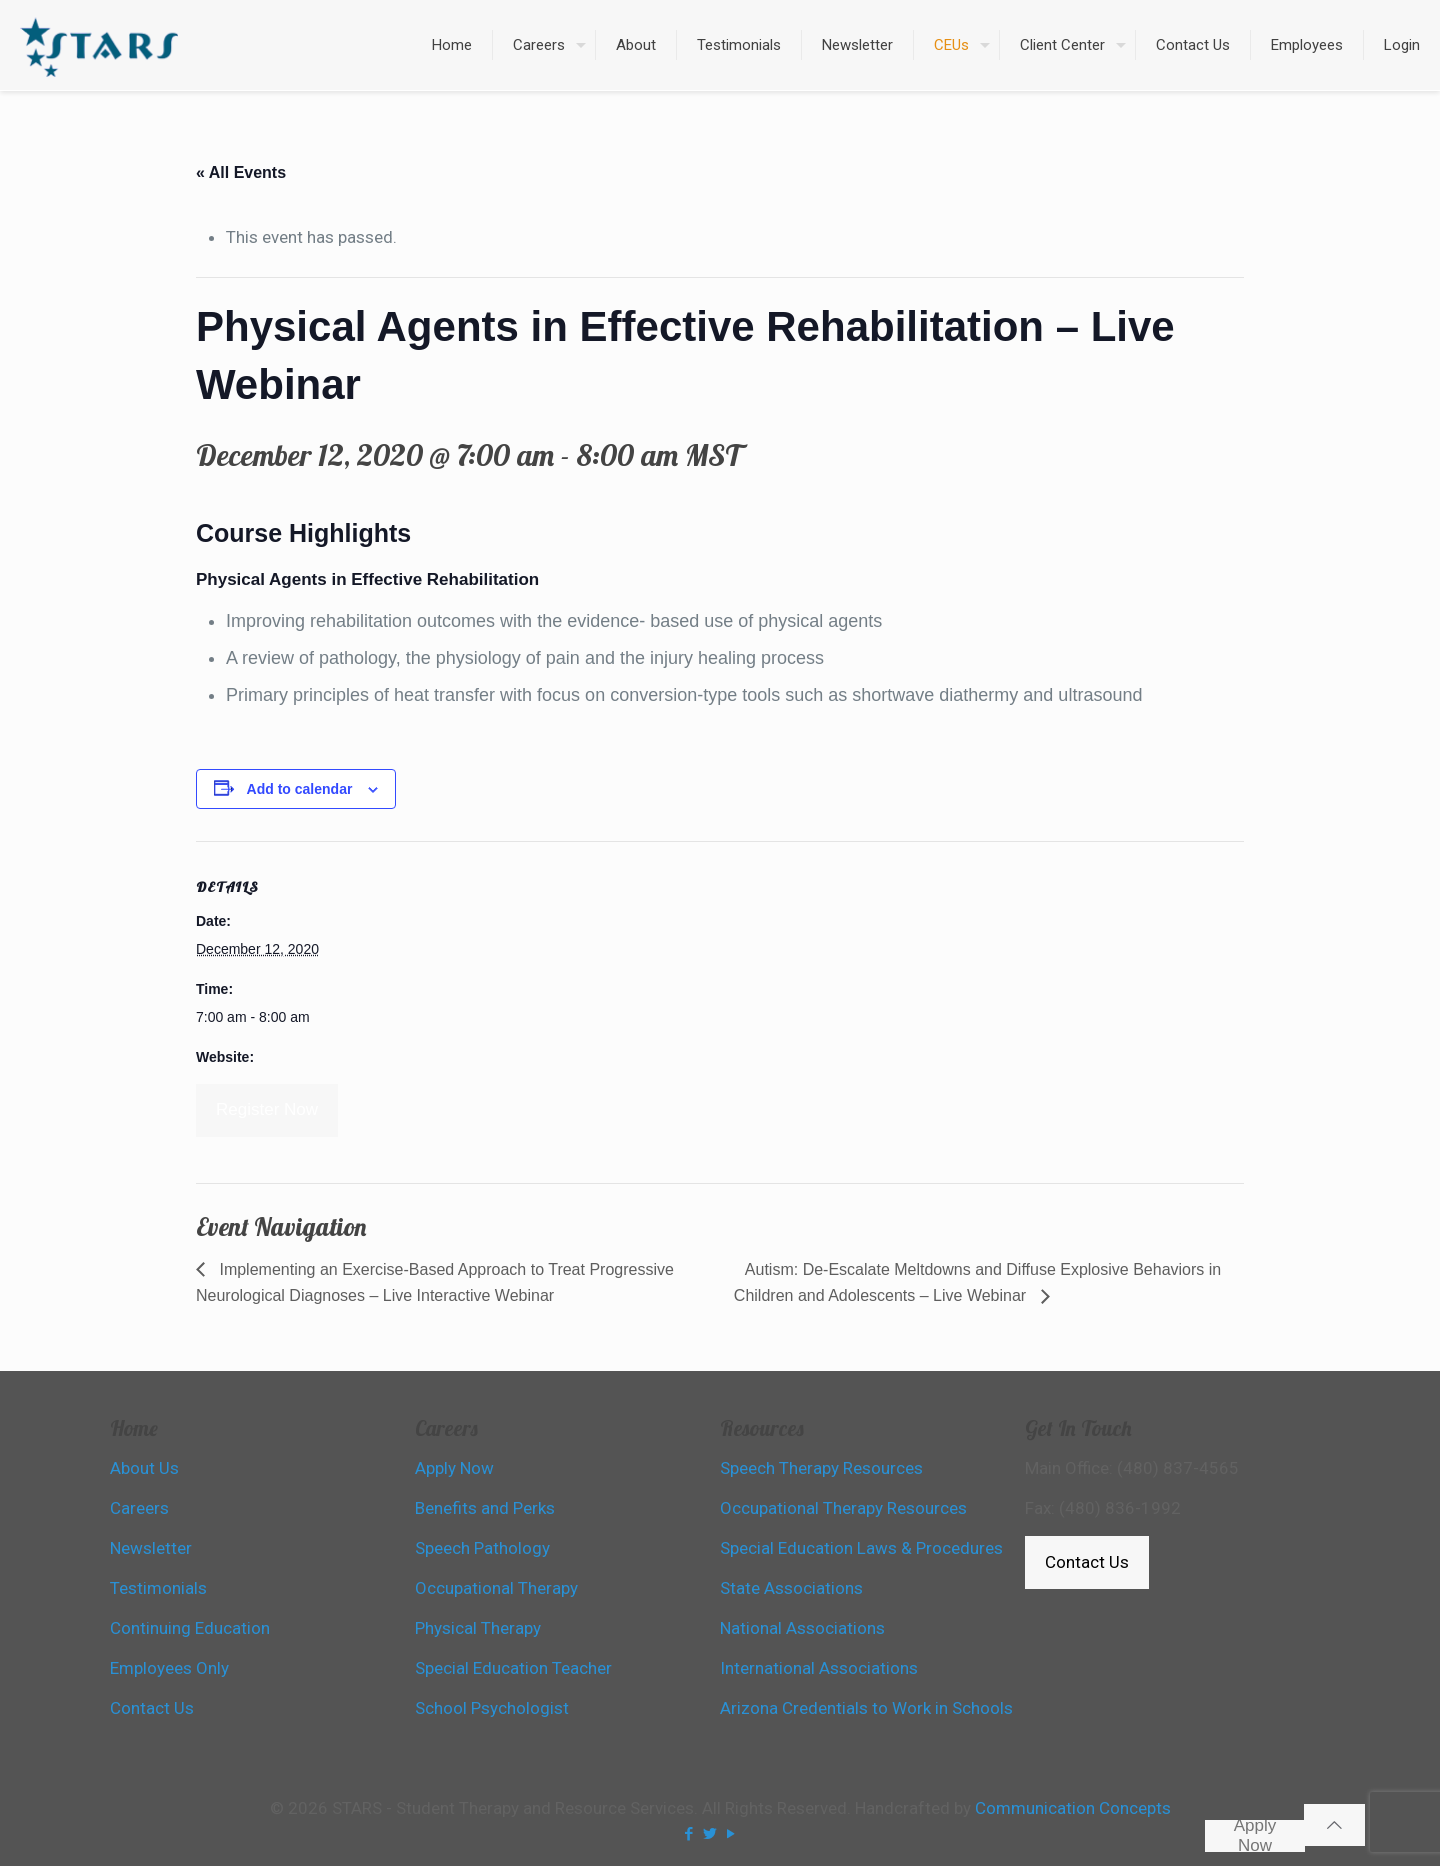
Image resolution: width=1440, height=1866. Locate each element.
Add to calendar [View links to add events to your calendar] (300, 789)
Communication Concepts (1073, 1808)
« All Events (241, 172)
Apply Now (1255, 1836)
